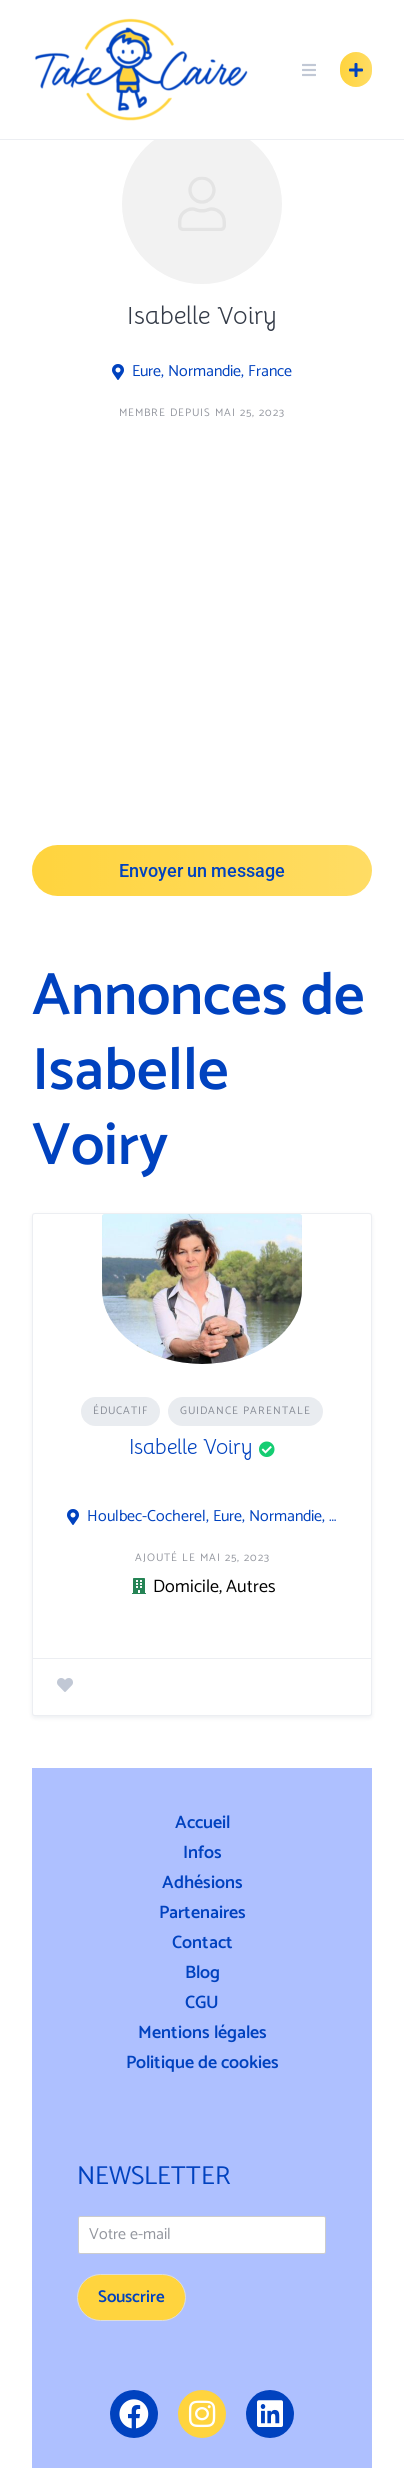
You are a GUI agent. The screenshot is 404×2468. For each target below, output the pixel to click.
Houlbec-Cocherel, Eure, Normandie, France (212, 1517)
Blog (202, 1973)
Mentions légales (202, 2033)
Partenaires (202, 1913)
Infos (202, 1853)
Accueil (202, 1823)
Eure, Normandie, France (212, 372)
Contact (202, 1943)
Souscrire (131, 2297)
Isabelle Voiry (191, 1447)
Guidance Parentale (245, 1411)
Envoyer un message (202, 870)
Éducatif (120, 1411)
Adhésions (202, 1883)
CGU (202, 2003)
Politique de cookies (202, 2063)
